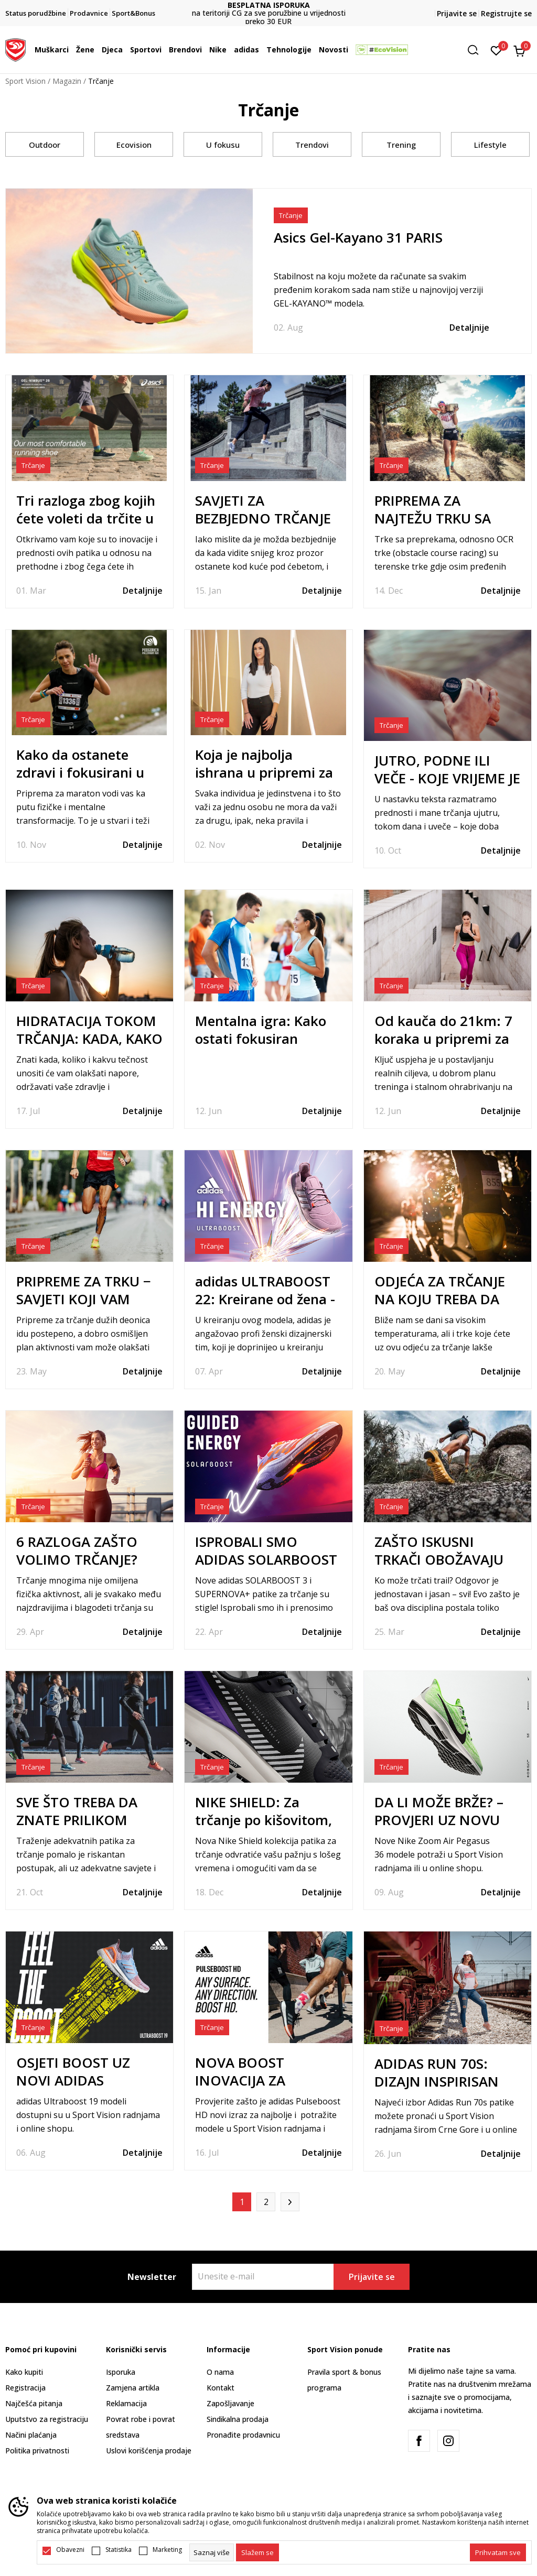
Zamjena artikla (132, 2388)
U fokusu (223, 144)
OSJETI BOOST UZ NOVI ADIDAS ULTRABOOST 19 (73, 2080)
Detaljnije (469, 327)
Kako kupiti (24, 2372)
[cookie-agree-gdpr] (257, 2552)
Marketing (167, 2550)
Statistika (118, 2550)
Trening (401, 144)
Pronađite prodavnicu (243, 2435)
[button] (476, 50)
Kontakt (220, 2388)
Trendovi (312, 144)
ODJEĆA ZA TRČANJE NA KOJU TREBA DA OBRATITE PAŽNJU (439, 1299)
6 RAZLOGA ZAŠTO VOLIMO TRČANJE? (76, 1550)
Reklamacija (126, 2403)
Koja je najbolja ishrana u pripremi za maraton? (264, 772)
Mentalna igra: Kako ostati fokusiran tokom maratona (260, 1038)
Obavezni (70, 2550)
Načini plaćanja (31, 2435)
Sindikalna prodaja (237, 2419)
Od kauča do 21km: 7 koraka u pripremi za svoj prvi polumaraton (445, 1038)
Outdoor (44, 144)
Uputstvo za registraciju (46, 2419)
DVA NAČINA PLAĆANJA (268, 9)
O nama (220, 2372)
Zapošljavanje (230, 2403)
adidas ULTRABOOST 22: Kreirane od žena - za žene (265, 1299)
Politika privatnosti (37, 2450)
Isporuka (120, 2372)
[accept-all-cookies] (498, 2552)
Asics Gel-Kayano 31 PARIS (358, 237)
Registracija (25, 2388)
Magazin (66, 81)
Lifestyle (490, 144)
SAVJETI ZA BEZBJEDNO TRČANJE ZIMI (263, 518)
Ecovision (134, 144)
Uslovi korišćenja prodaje (148, 2450)
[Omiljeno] (496, 50)
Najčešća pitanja (33, 2403)
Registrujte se (506, 13)
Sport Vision (25, 81)
